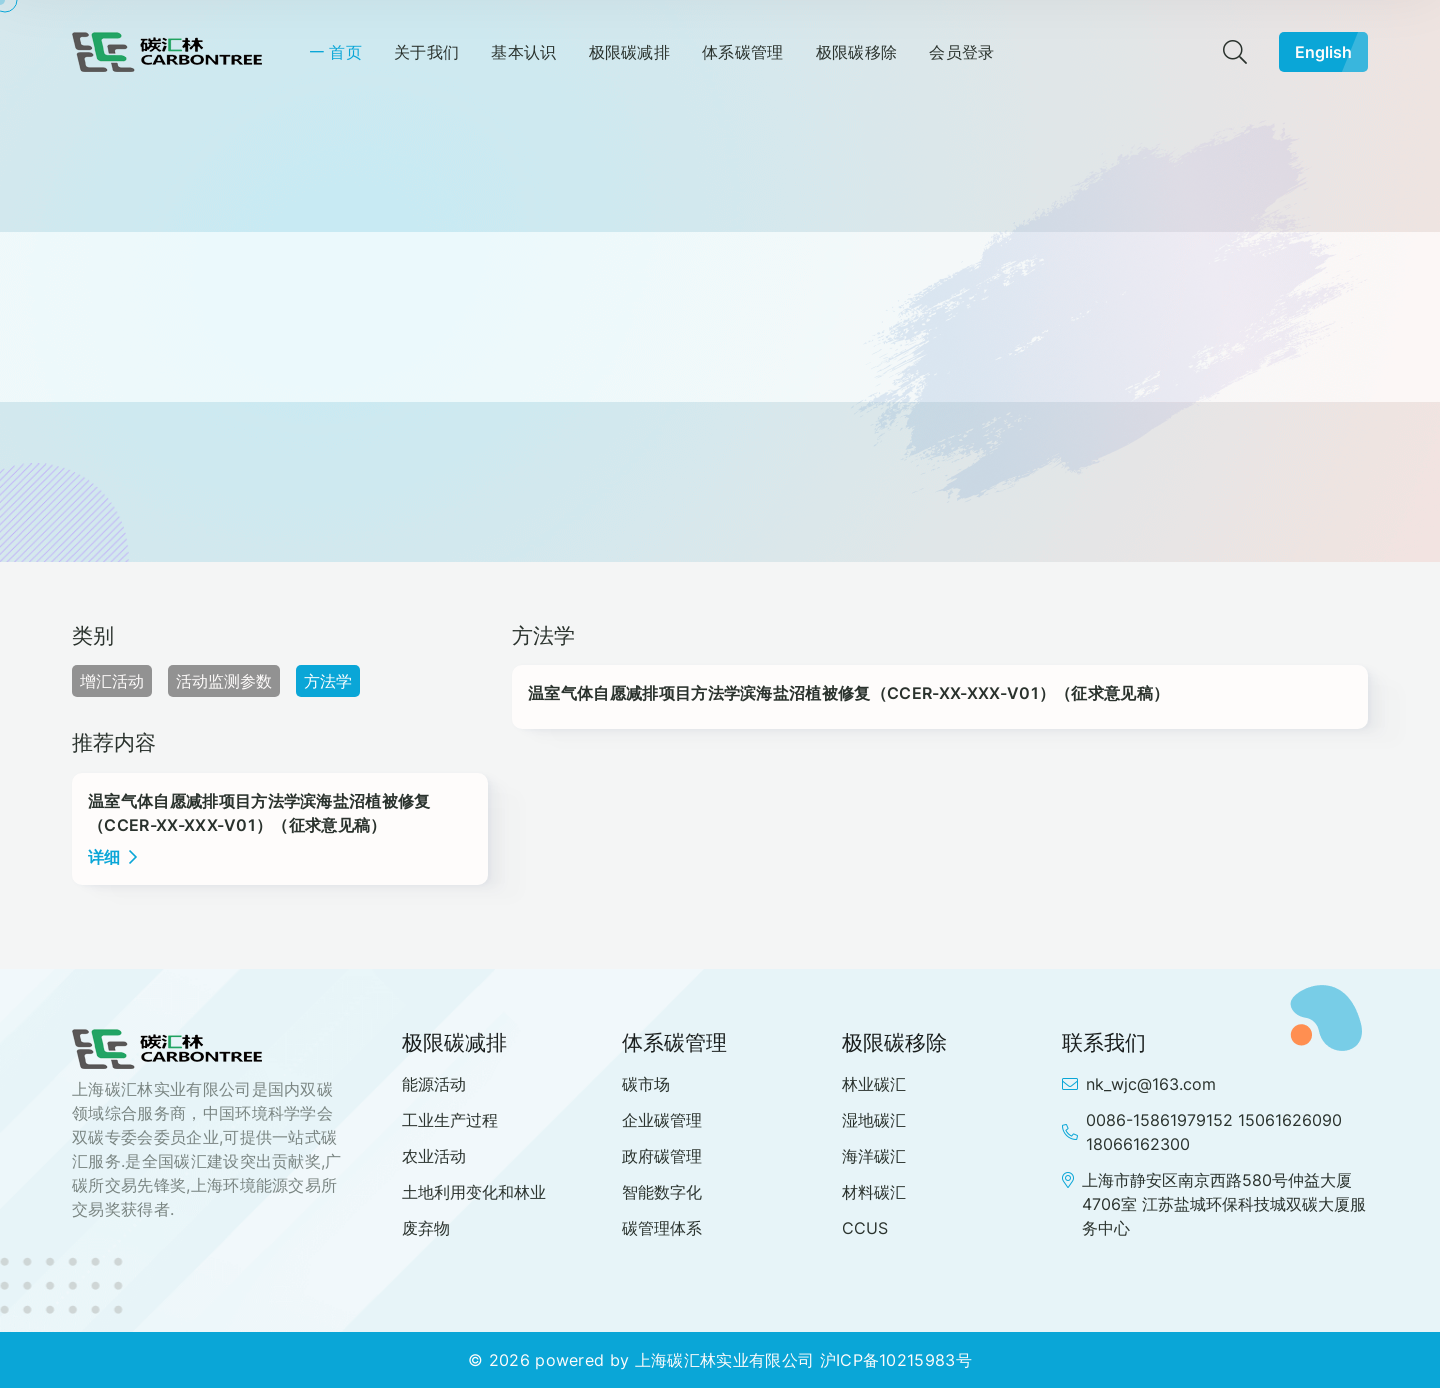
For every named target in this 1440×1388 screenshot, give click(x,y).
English (1331, 52)
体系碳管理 (743, 52)
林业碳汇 (874, 1084)
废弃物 (426, 1228)
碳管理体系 (662, 1228)
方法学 (328, 681)
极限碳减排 (630, 52)
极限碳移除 (857, 52)
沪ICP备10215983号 (896, 1360)
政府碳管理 (662, 1156)
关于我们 (426, 52)
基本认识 (523, 52)
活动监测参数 (224, 681)
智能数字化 (662, 1192)
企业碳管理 (662, 1120)
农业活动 (434, 1156)
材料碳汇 (874, 1192)
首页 (345, 52)
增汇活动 (112, 681)
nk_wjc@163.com (1139, 1084)
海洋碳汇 (874, 1156)
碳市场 (646, 1084)
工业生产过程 (450, 1120)
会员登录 (961, 52)
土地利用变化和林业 (474, 1192)
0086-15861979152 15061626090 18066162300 (1202, 1132)
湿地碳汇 (874, 1120)
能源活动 (434, 1084)
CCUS (865, 1228)
